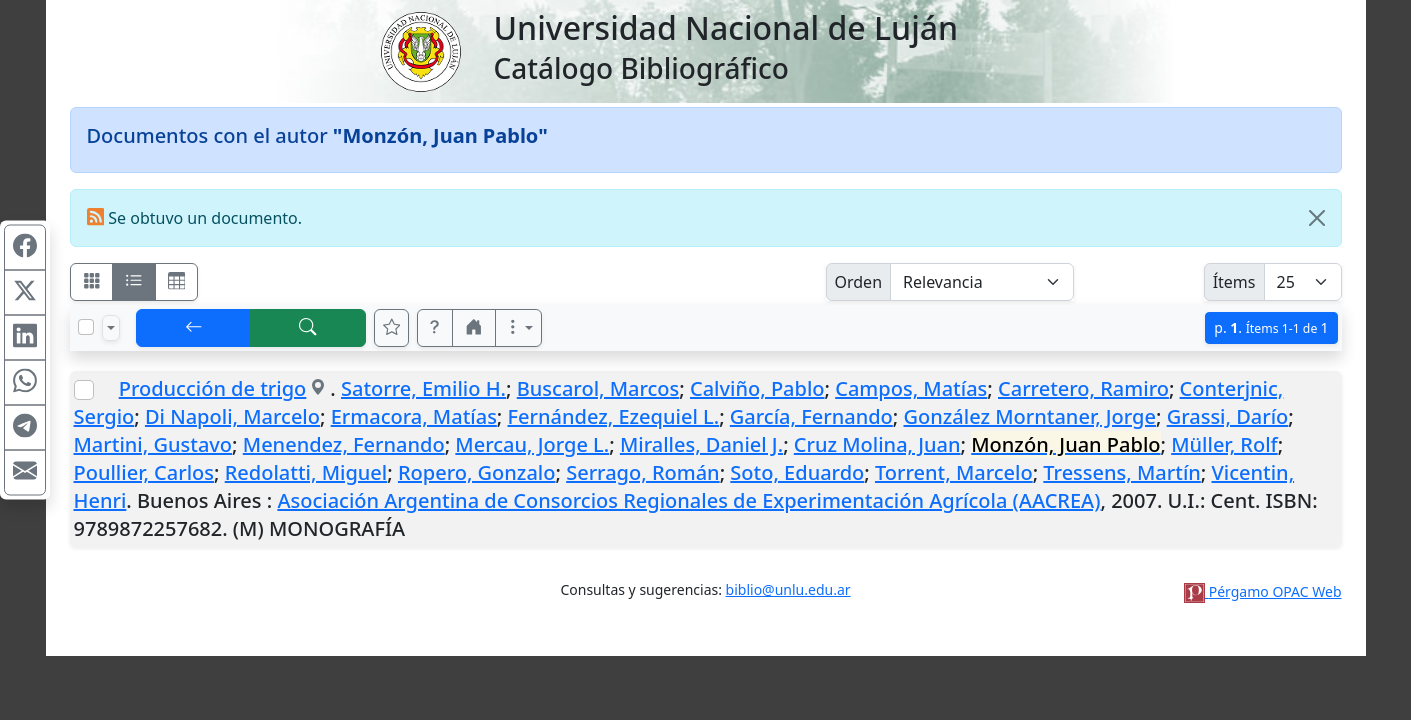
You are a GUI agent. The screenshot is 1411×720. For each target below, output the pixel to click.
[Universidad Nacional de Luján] (420, 50)
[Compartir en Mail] (25, 473)
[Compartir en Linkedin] (25, 338)
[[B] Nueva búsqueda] (308, 328)
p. (1271, 327)
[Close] (1317, 218)
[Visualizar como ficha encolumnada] (134, 282)
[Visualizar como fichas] (92, 282)
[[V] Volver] (194, 328)
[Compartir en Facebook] (25, 248)
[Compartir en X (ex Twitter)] (25, 293)
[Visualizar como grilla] (177, 282)
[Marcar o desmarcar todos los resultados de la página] (86, 327)
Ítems (1234, 282)
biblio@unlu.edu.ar (788, 589)
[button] (435, 328)
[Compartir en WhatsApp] (25, 383)
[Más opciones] (519, 328)
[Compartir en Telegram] (25, 428)
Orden (859, 282)
